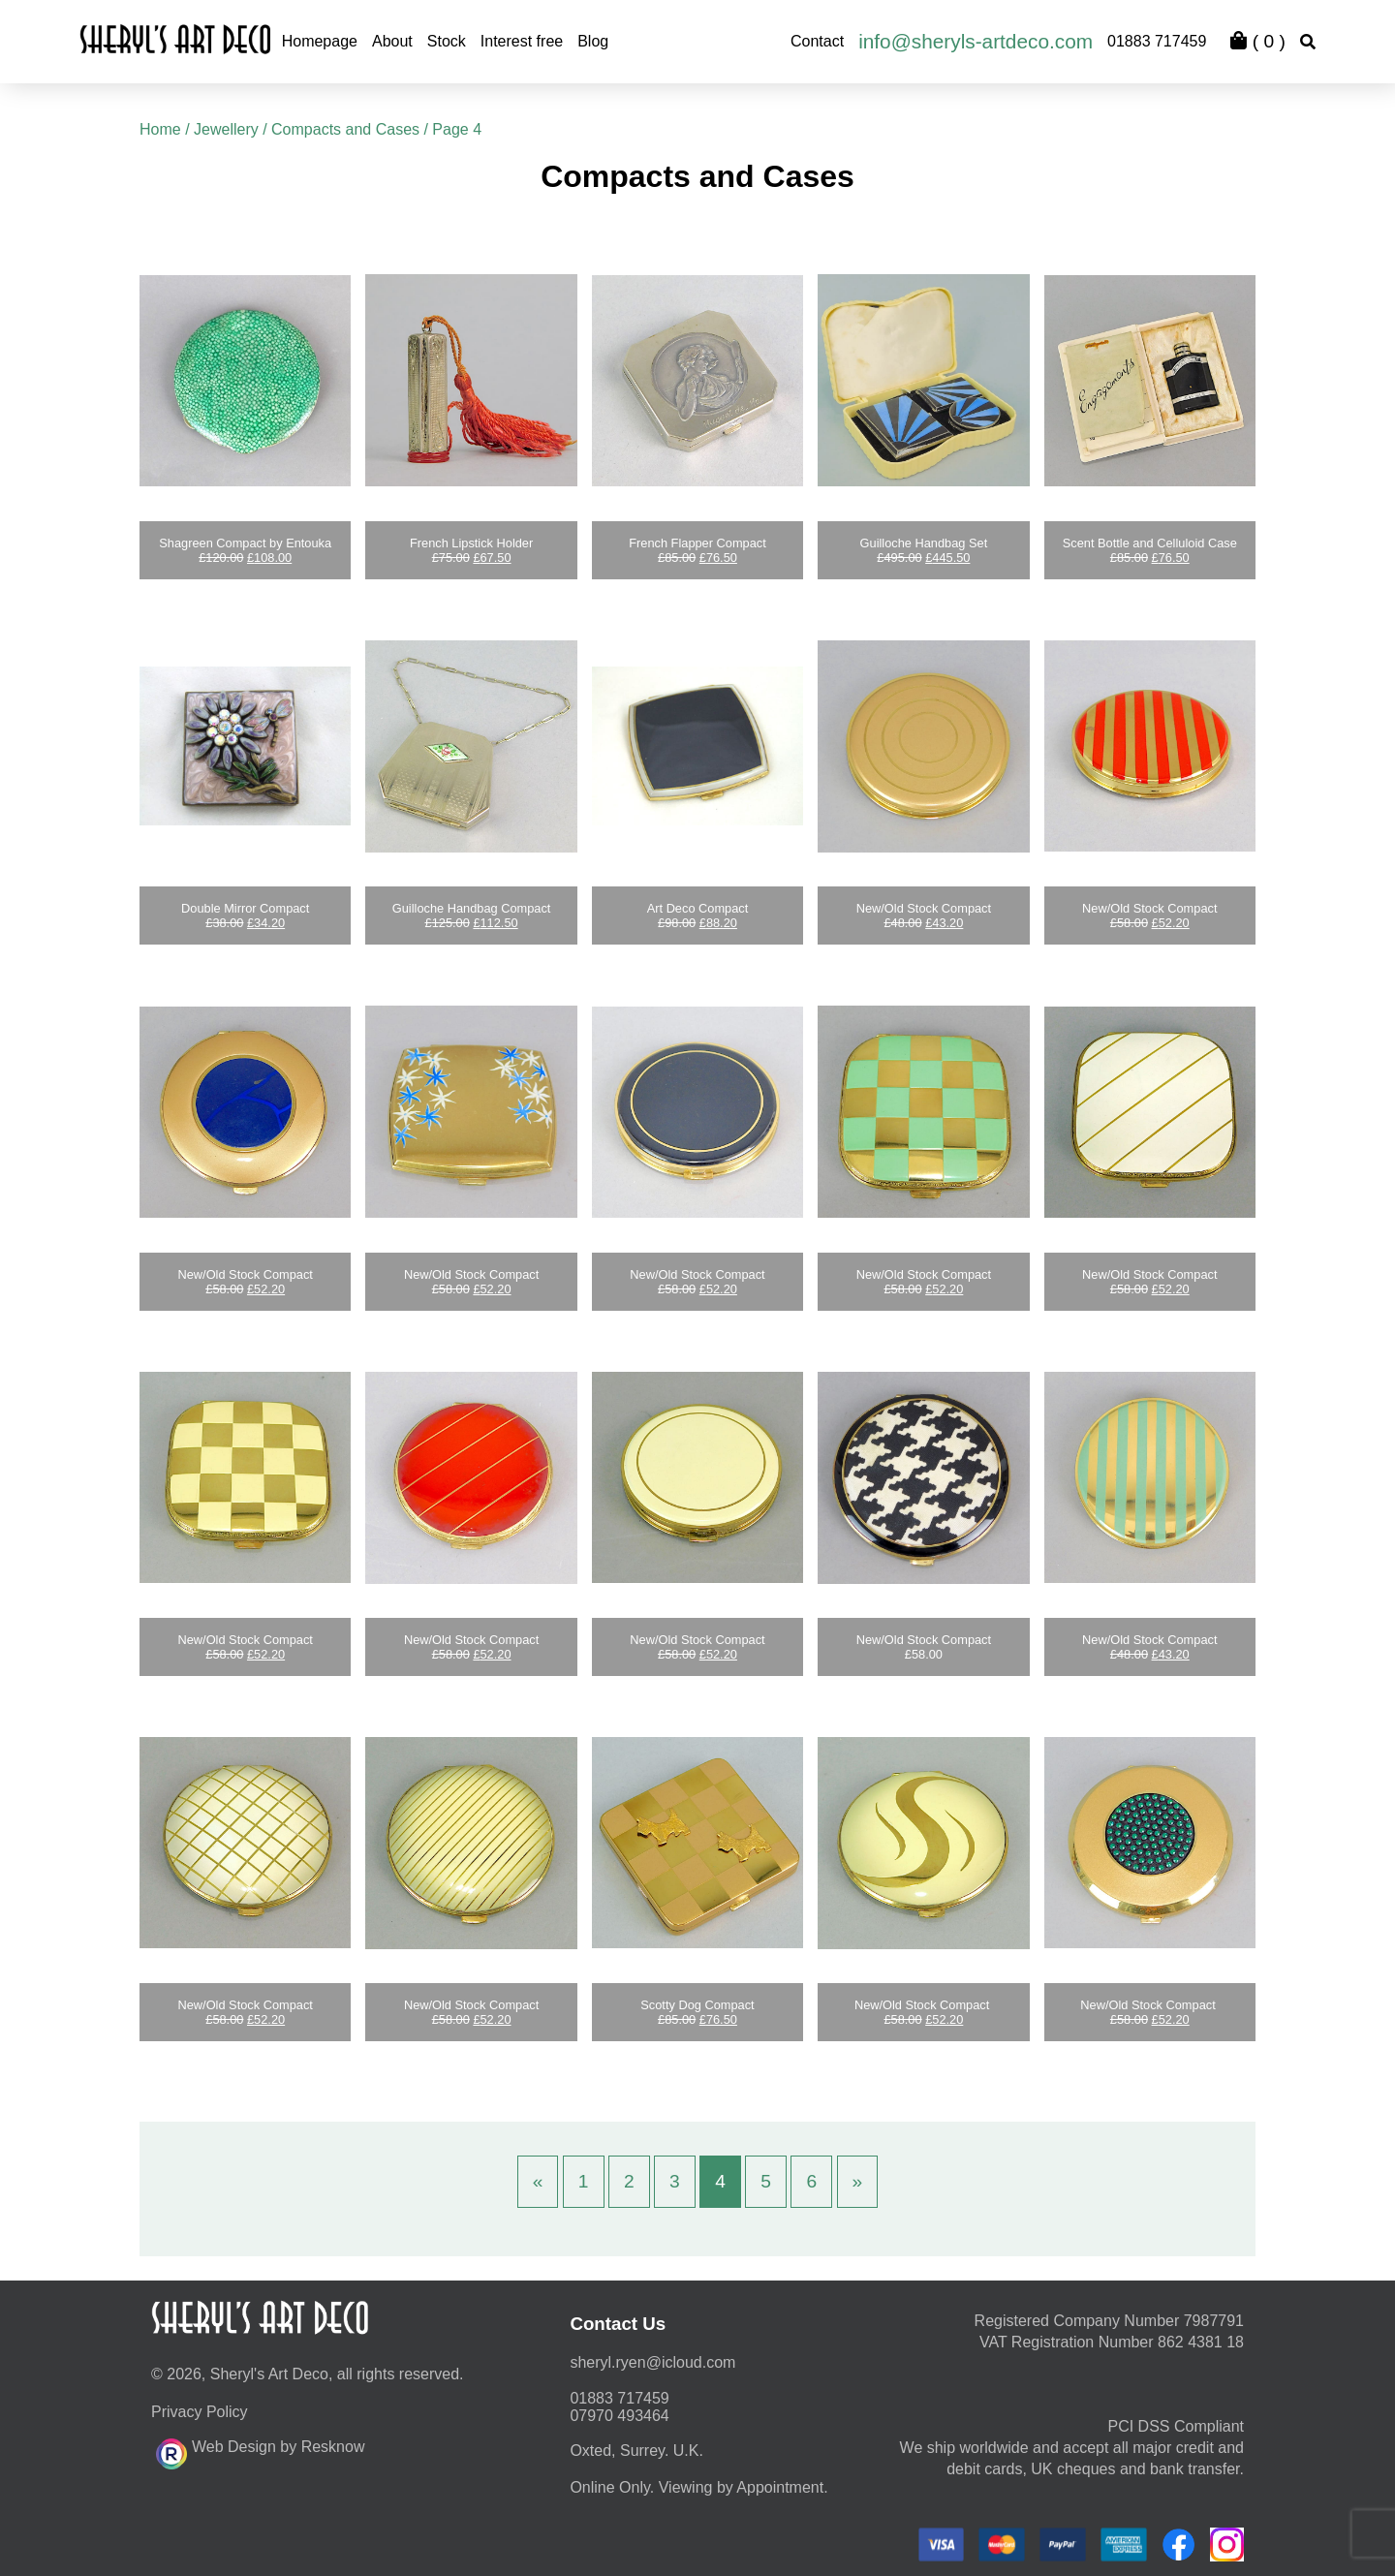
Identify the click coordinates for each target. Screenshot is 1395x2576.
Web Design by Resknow (260, 2451)
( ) (1257, 41)
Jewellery (226, 129)
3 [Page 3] (674, 2181)
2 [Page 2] (629, 2181)
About (392, 41)
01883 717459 (1156, 41)
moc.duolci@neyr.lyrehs (652, 2362)
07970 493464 (619, 2415)
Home (160, 129)
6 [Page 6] (811, 2181)
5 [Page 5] (765, 2181)
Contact (817, 41)
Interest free (521, 41)
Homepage (319, 41)
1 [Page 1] (583, 2181)
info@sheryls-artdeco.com (975, 41)
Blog (592, 41)
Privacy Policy (199, 2412)
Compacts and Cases (345, 129)
